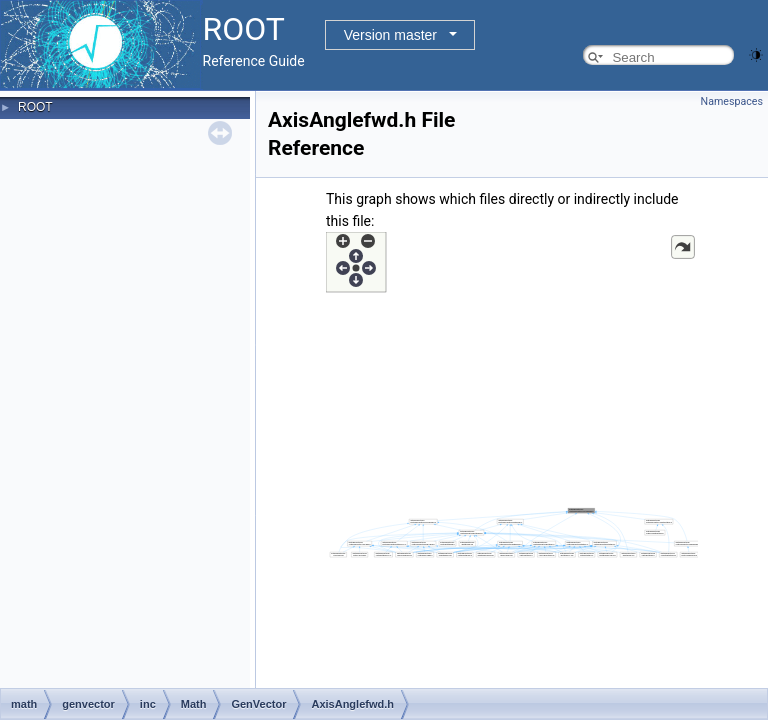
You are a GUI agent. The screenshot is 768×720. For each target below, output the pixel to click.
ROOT (35, 107)
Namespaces (732, 101)
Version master (390, 35)
